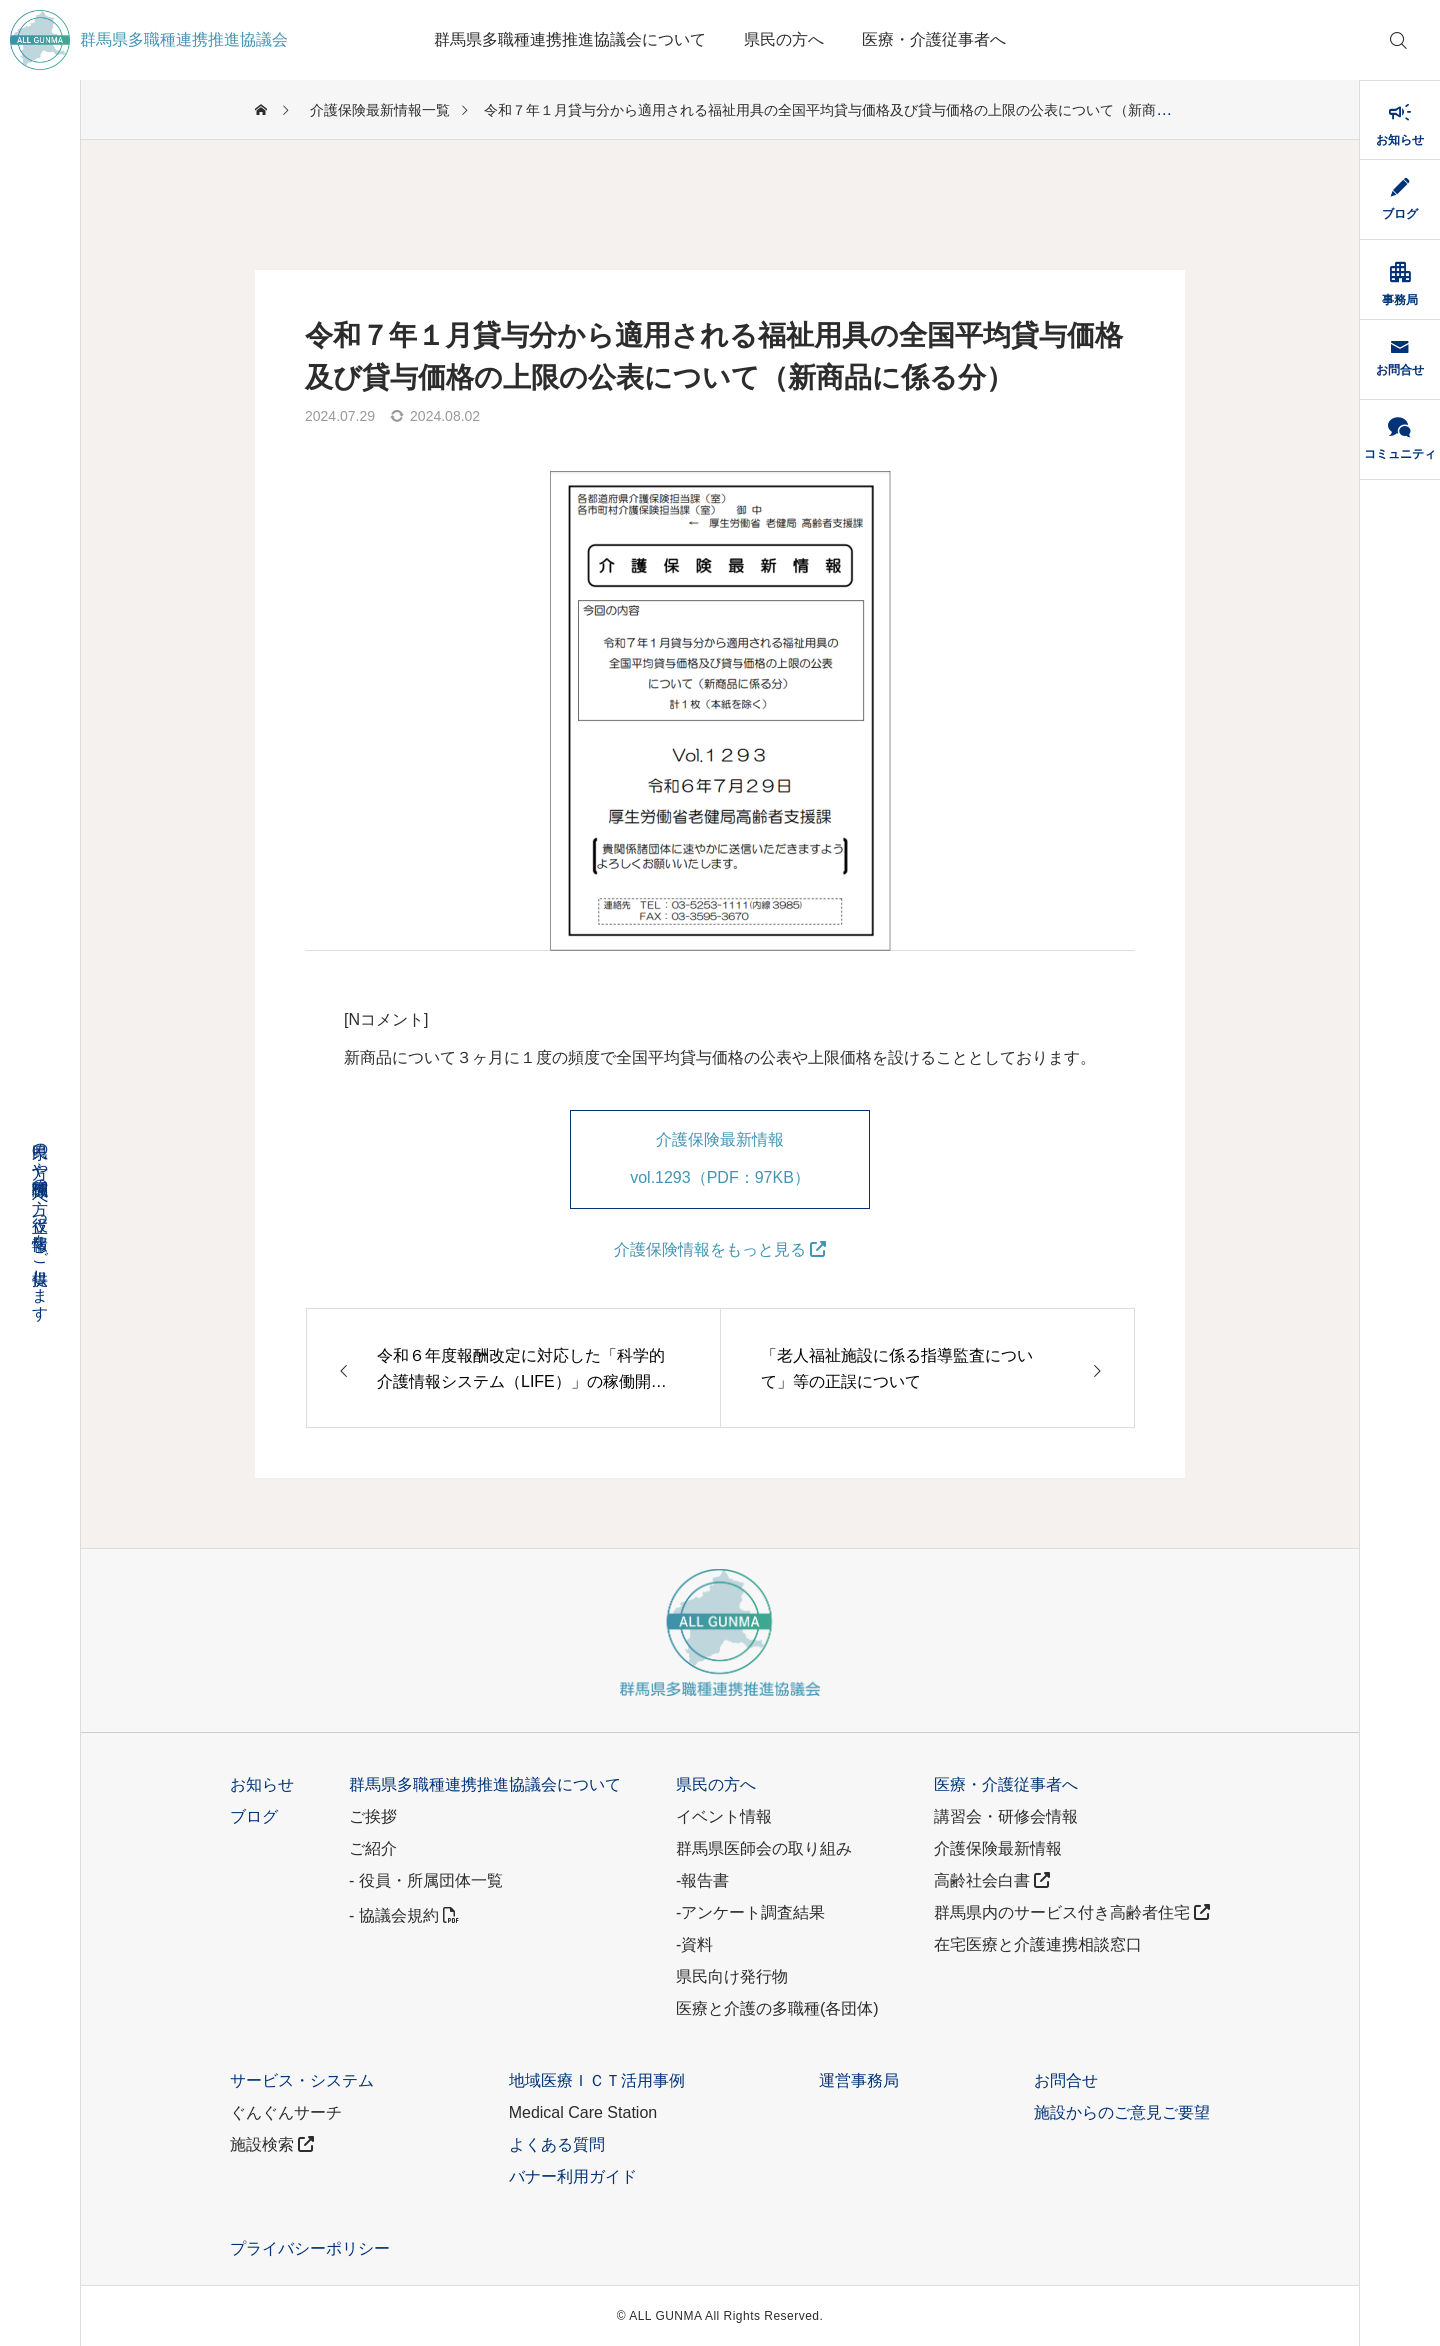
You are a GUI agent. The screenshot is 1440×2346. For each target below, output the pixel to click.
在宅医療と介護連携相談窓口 (1038, 1944)
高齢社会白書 (992, 1880)
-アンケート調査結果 (750, 1912)
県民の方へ (784, 39)
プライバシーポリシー (310, 2248)
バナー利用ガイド (573, 2176)
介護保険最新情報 (998, 1848)
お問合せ (1066, 2080)
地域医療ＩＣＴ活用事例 (597, 2080)
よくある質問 (557, 2144)
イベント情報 (724, 1816)
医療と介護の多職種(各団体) (777, 2008)
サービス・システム (302, 2080)
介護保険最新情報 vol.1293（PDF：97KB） (720, 1158)
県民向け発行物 (732, 1976)
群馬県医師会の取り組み (764, 1848)
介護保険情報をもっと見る (720, 1249)
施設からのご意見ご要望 (1122, 2112)
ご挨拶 (373, 1816)
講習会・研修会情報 (1006, 1816)
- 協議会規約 (404, 1915)
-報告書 (702, 1880)
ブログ (254, 1816)
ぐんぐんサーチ (286, 2112)
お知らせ (262, 1784)
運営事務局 (859, 2080)
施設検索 (272, 2144)
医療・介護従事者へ (934, 39)
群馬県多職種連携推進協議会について (570, 39)
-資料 (694, 1944)
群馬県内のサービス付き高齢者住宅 (1072, 1912)
